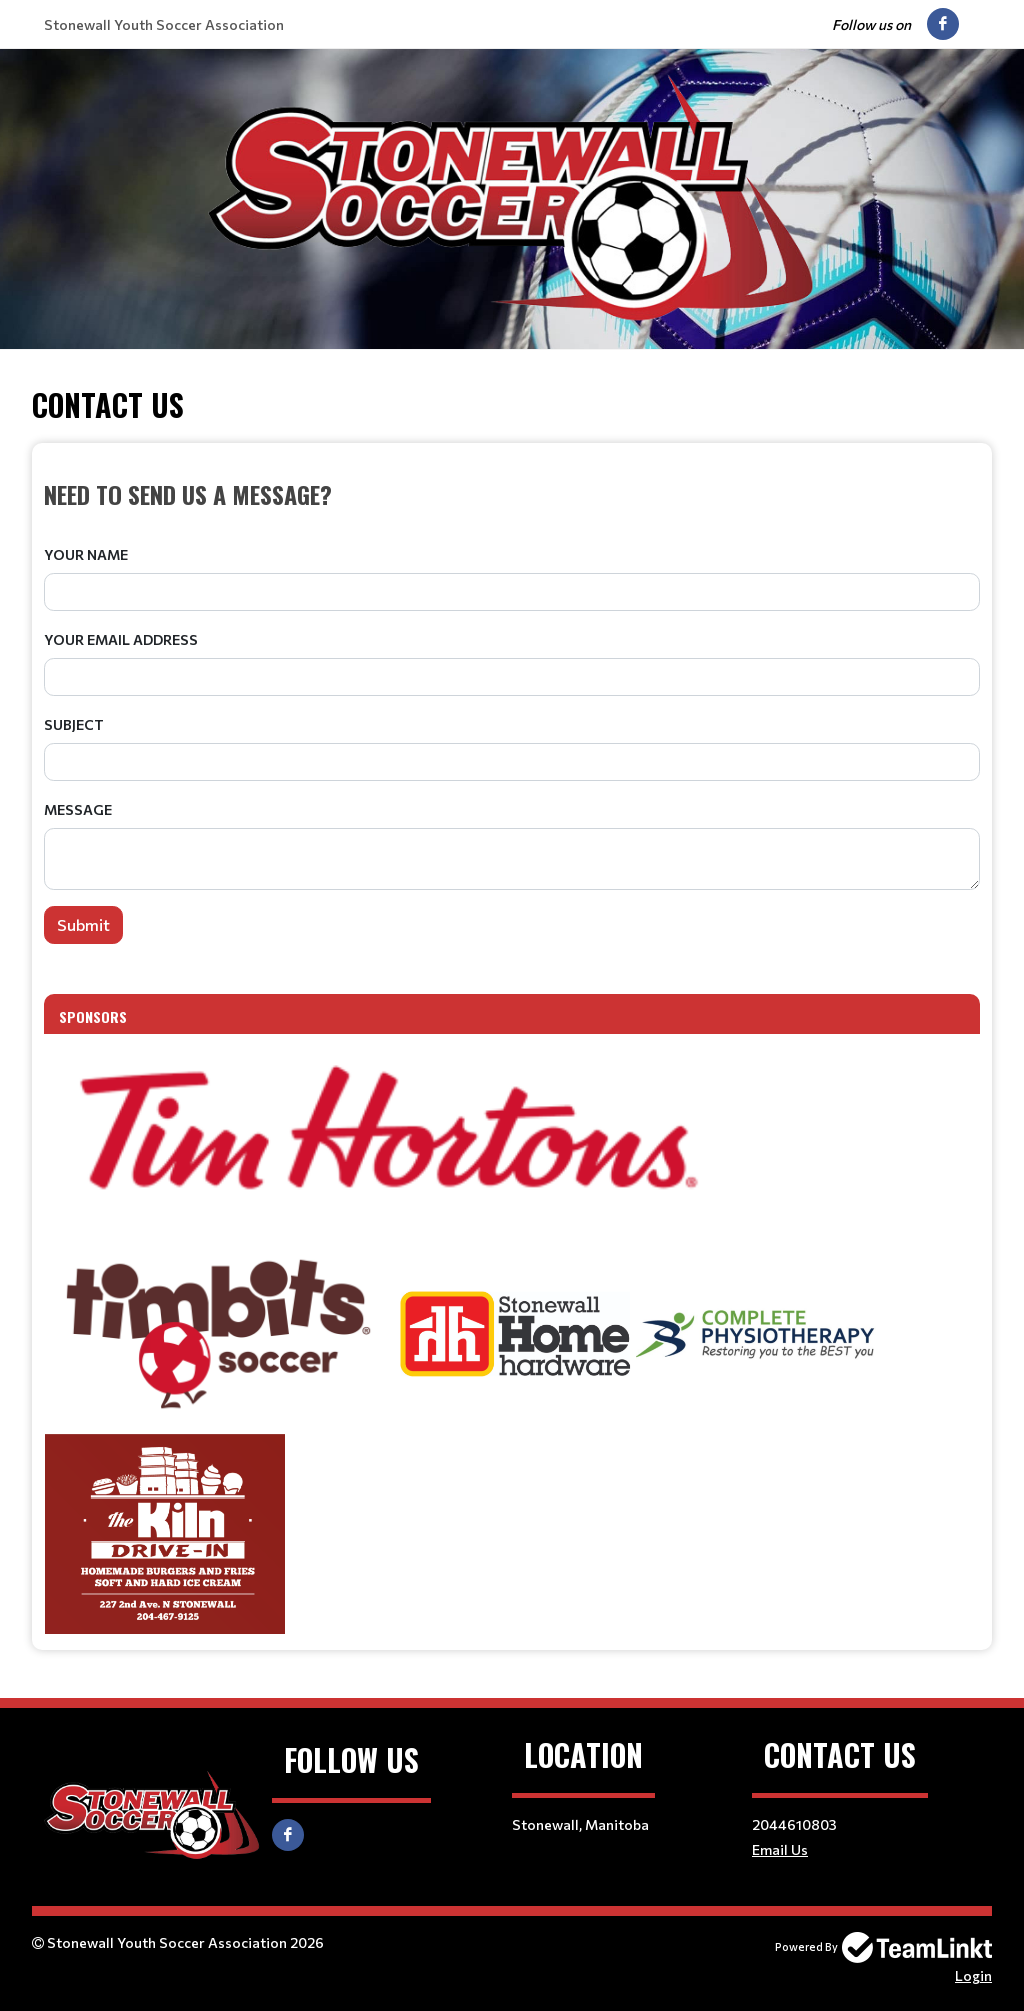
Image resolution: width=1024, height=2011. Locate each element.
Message (78, 809)
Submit (83, 924)
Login (973, 1975)
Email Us (780, 1849)
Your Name (86, 554)
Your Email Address (121, 639)
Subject (74, 724)
